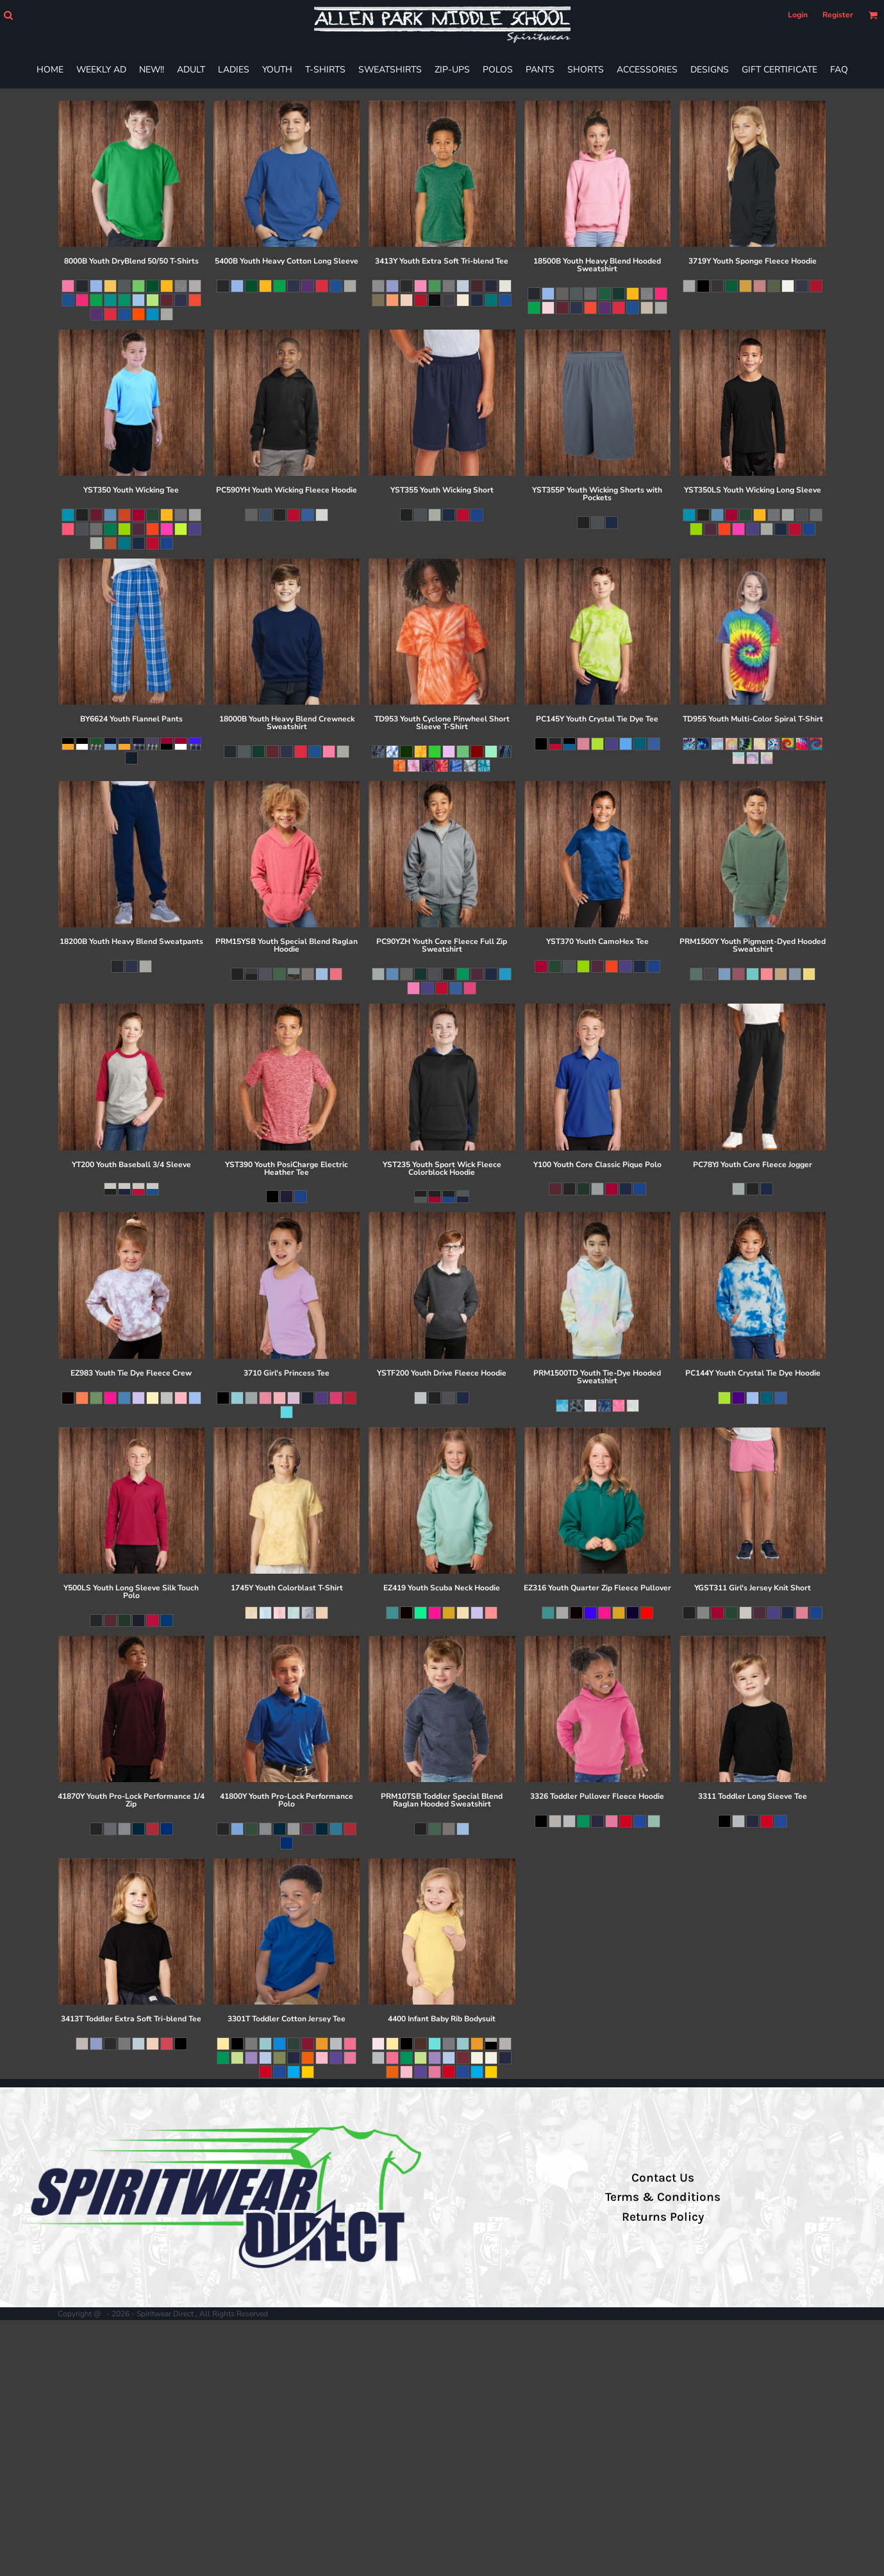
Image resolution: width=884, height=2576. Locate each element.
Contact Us (662, 2178)
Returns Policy (663, 2217)
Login (798, 15)
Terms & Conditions (663, 2197)
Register (837, 15)
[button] (8, 15)
